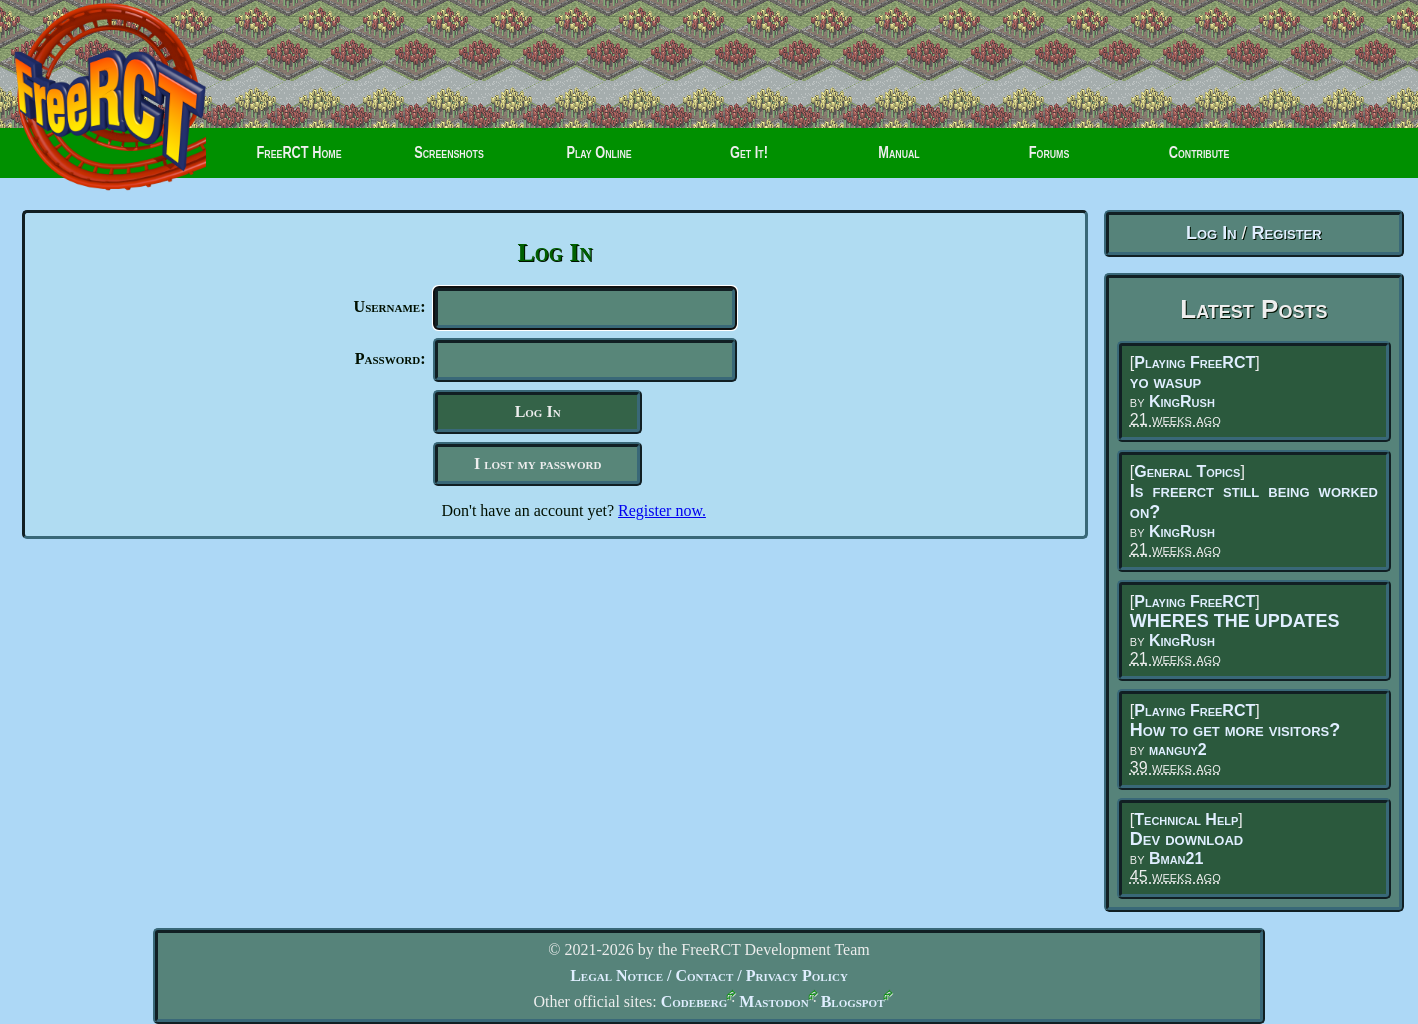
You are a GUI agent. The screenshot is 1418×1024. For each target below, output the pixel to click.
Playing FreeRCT (1194, 362)
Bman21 (1176, 858)
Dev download (1186, 839)
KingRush (1182, 401)
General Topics (1187, 471)
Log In (1211, 233)
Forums (1029, 160)
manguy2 (1178, 749)
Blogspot (853, 1001)
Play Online (599, 160)
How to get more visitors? (1235, 730)
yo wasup (1165, 382)
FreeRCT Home (290, 160)
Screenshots (449, 160)
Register (1287, 233)
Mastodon (773, 1001)
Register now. (662, 518)
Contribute (1184, 160)
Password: (390, 362)
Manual (899, 160)
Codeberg (694, 1001)
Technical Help (1186, 819)
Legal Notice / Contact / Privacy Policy (709, 975)
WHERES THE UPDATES (1235, 621)
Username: (390, 306)
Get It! (749, 160)
